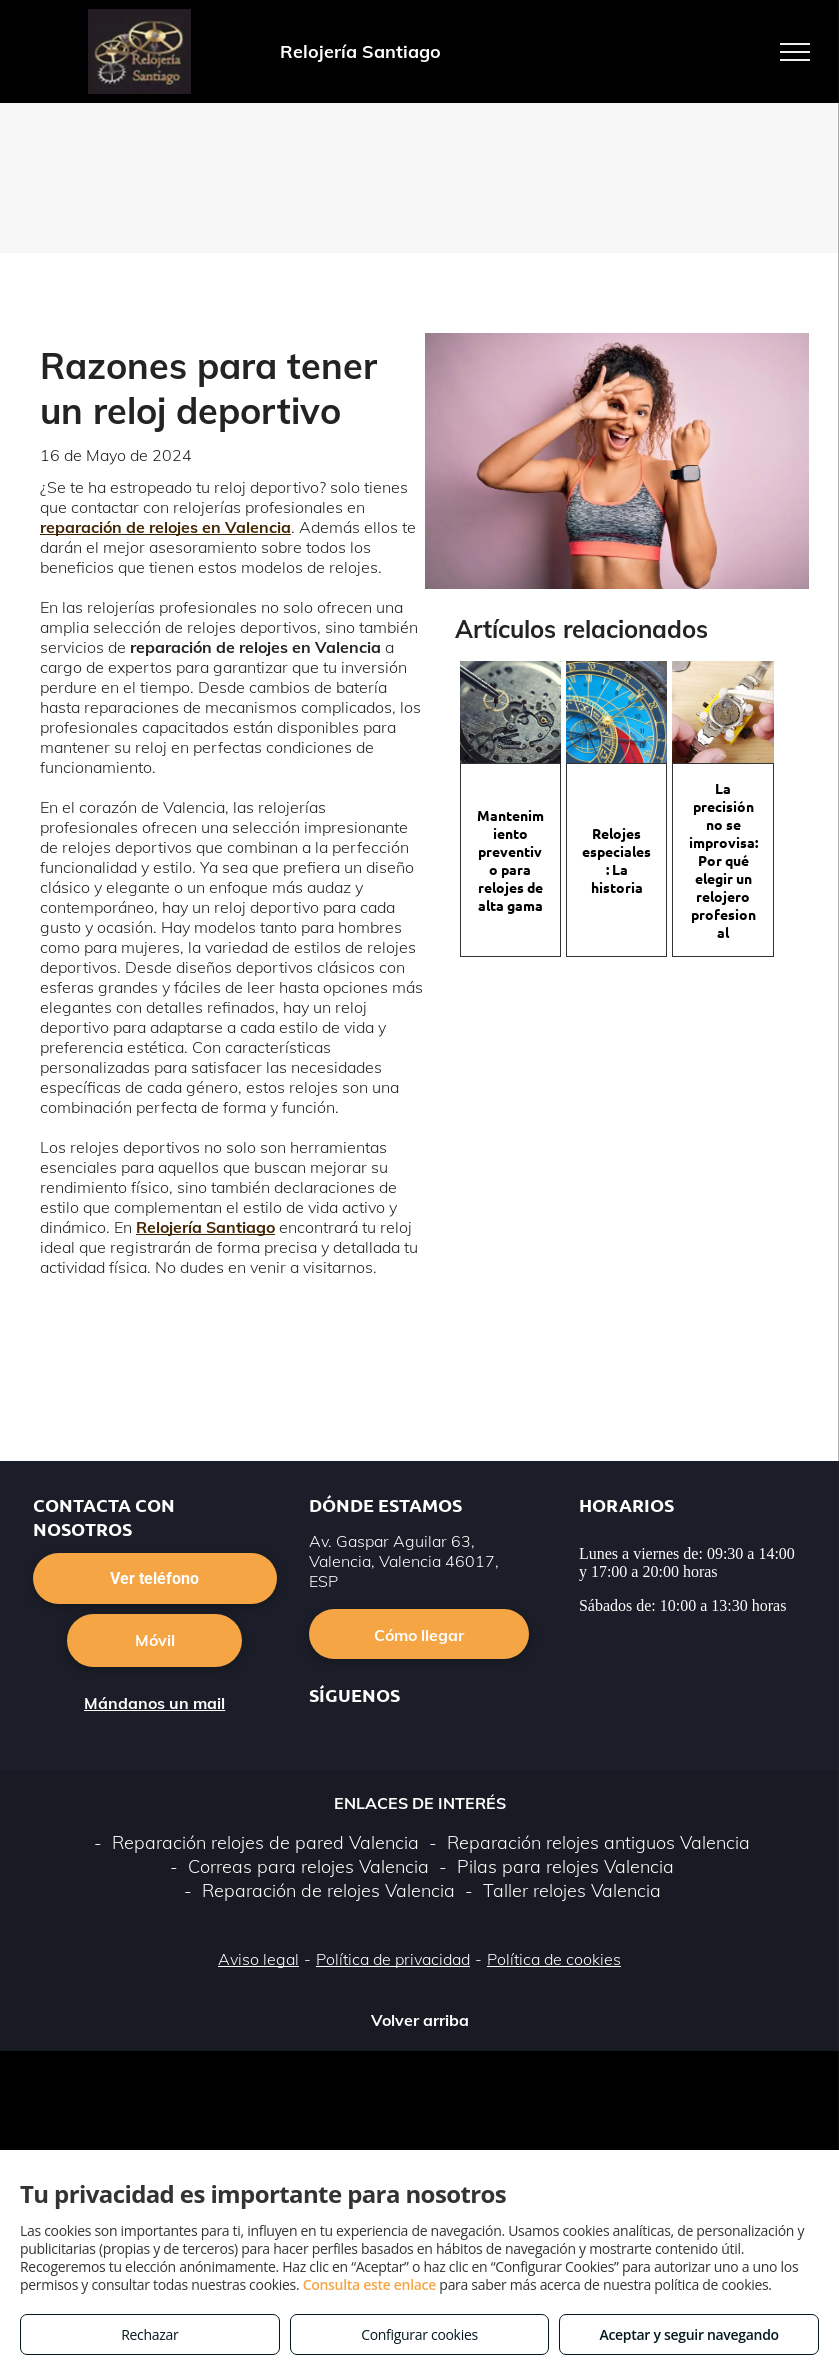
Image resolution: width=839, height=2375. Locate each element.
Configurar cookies (419, 2334)
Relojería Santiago (205, 1227)
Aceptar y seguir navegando (688, 2334)
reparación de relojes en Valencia (165, 527)
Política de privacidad (393, 1959)
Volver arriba (420, 2020)
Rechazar (149, 2334)
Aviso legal (258, 1959)
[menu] (795, 52)
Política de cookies (554, 1959)
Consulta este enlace (369, 2284)
